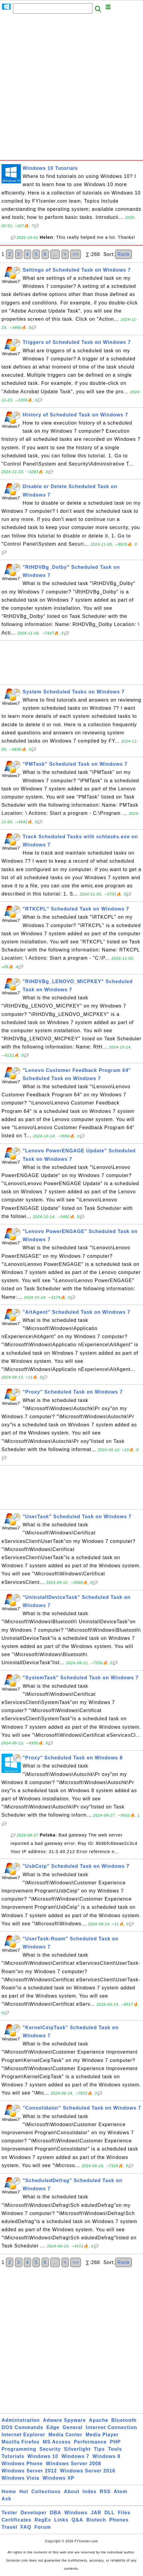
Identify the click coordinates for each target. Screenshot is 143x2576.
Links (61, 2519)
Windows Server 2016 (87, 2470)
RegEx (43, 2519)
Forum (42, 2527)
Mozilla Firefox (21, 2441)
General (72, 2427)
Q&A (77, 2519)
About (71, 2491)
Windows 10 (42, 2456)
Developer (33, 2512)
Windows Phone (22, 2463)
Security (50, 2449)
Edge (52, 2427)
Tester (9, 2512)
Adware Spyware (64, 2420)
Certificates (16, 2519)
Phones (119, 2519)
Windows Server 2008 (73, 2463)
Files (124, 2512)
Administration (21, 2420)
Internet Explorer (23, 2434)
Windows (75, 2512)
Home (9, 2491)
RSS (105, 2491)
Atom (120, 2491)
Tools (115, 2449)
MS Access (57, 2441)
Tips (99, 2449)
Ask (6, 2498)
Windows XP (59, 2478)
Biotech (96, 2519)
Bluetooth (124, 2420)
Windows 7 (75, 2456)
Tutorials (13, 2456)
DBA (55, 2512)
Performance (90, 2441)
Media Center (65, 2434)
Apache (98, 2420)
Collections (46, 2491)
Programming (19, 2449)
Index (89, 2491)
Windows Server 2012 (29, 2470)
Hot (23, 2491)
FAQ (26, 2527)
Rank (123, 254)
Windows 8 (106, 2456)
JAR (96, 2512)
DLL (109, 2512)
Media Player (102, 2434)
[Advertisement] (71, 88)
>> (75, 254)
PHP (115, 2441)
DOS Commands (22, 2427)
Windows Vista (20, 2478)
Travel (9, 2527)
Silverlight (77, 2449)
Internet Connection (111, 2427)
